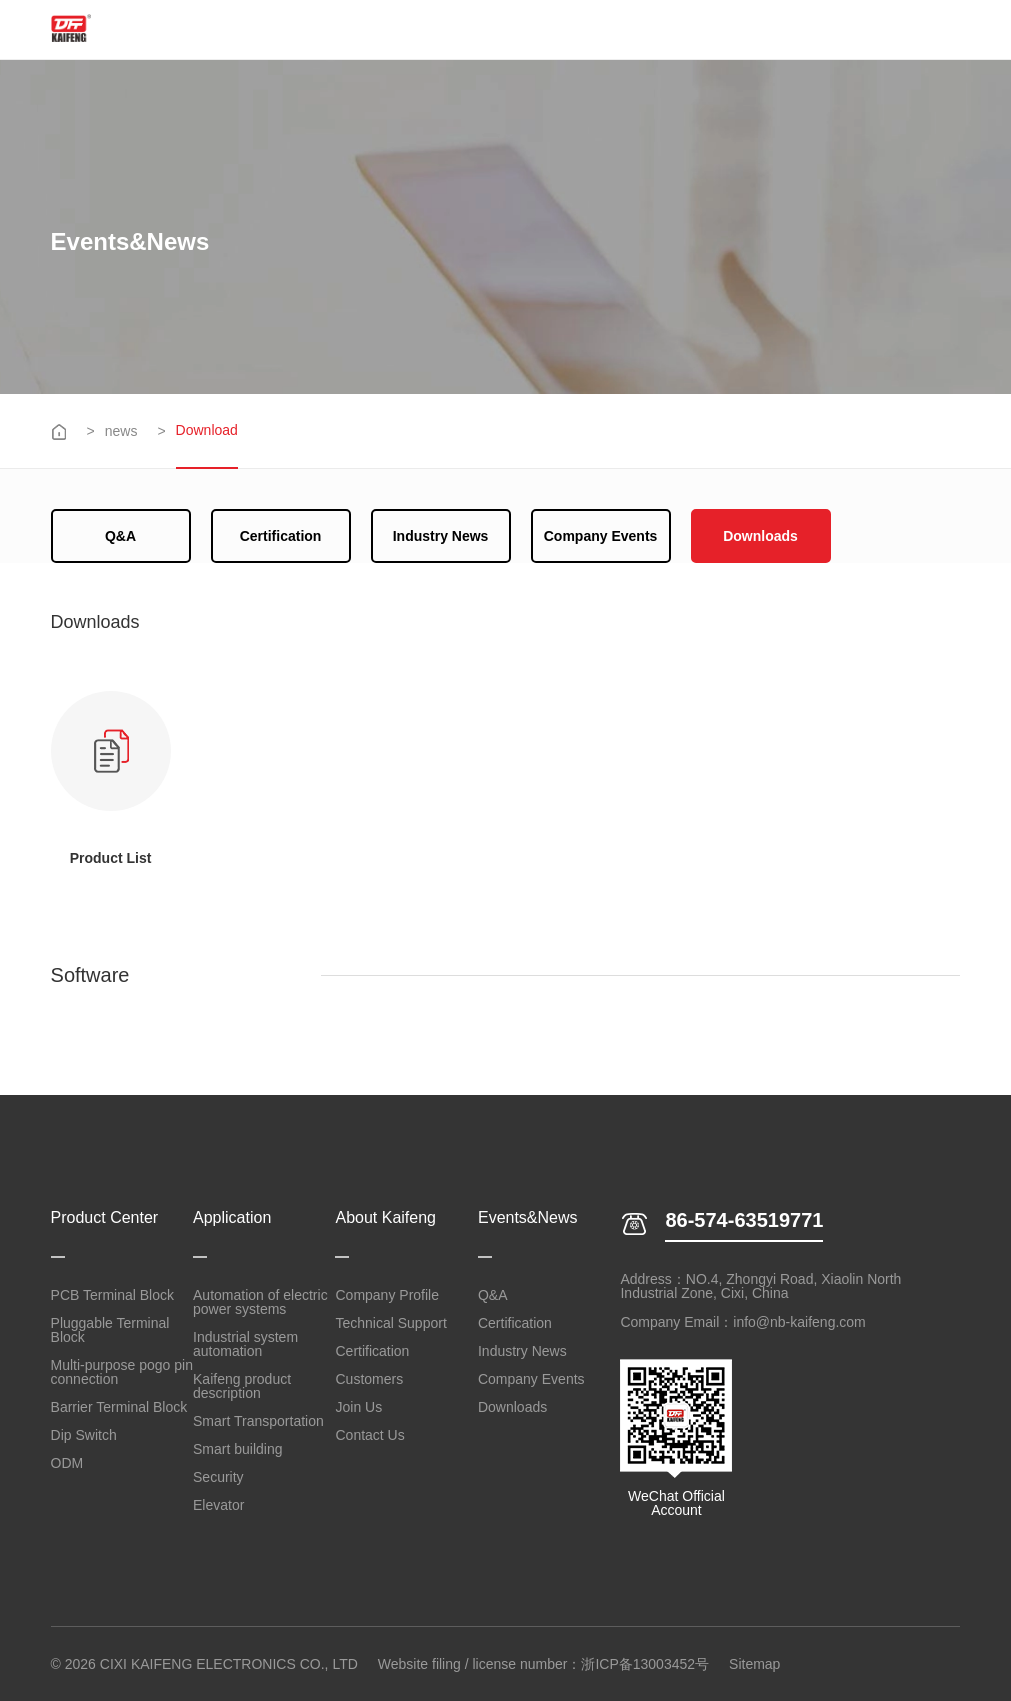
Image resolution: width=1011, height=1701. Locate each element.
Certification (281, 536)
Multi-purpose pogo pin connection (122, 1372)
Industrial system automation (245, 1344)
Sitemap (754, 1664)
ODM (67, 1463)
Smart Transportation (258, 1421)
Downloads (761, 536)
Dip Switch (84, 1435)
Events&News (528, 1218)
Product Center (105, 1218)
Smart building (238, 1449)
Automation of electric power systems (260, 1302)
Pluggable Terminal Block (110, 1330)
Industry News (441, 536)
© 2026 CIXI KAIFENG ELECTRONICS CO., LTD (204, 1664)
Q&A (120, 536)
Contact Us (369, 1435)
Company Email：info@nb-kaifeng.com (742, 1322)
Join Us (358, 1407)
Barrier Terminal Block (119, 1407)
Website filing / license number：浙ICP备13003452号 (543, 1664)
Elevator (218, 1505)
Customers (369, 1379)
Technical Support (390, 1323)
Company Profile (387, 1295)
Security (218, 1477)
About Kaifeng (385, 1218)
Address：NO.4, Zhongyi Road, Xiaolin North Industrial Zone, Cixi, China (760, 1286)
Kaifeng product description (242, 1386)
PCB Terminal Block (112, 1295)
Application (232, 1218)
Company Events (601, 536)
